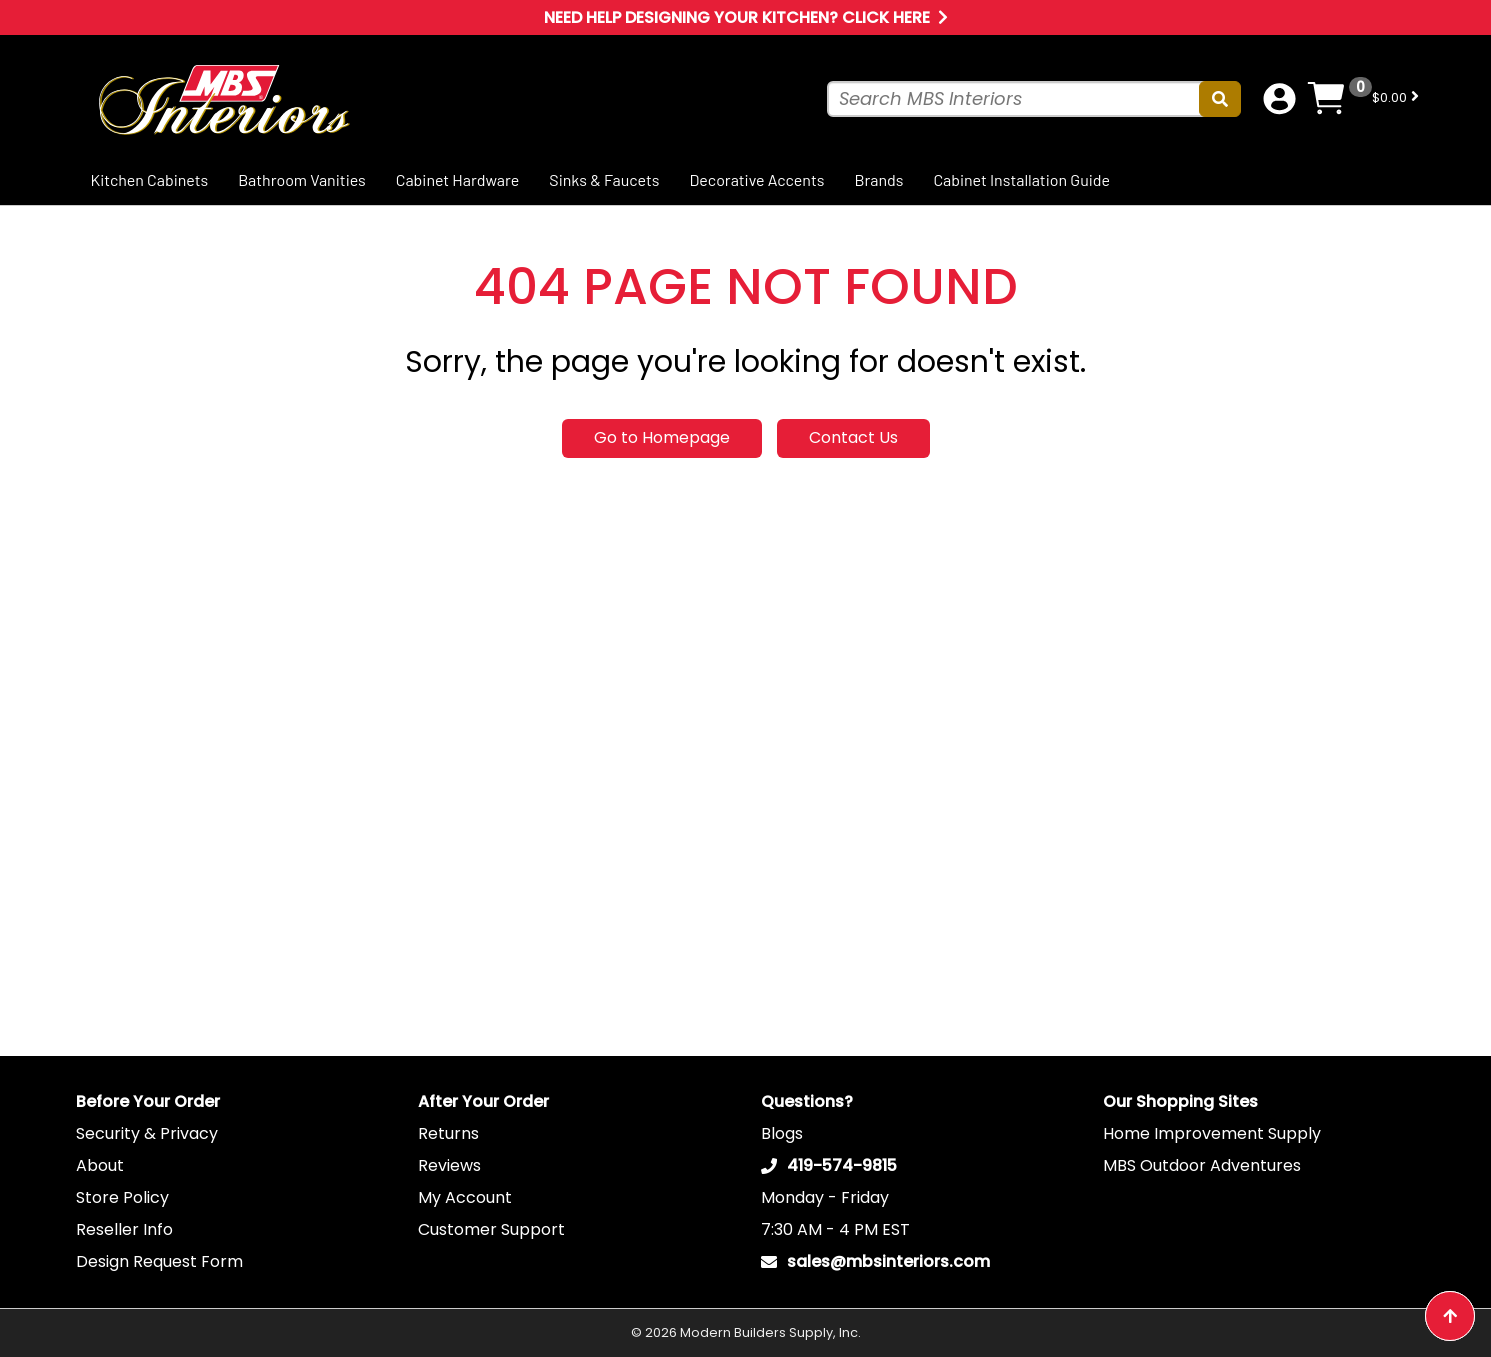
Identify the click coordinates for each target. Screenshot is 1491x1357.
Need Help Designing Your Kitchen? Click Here (746, 17)
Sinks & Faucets (604, 179)
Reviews (449, 1165)
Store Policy (122, 1197)
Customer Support (491, 1229)
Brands (878, 179)
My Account (465, 1197)
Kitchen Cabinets (150, 179)
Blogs (782, 1133)
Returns (448, 1133)
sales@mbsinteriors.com (888, 1261)
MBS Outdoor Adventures (1202, 1165)
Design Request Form (159, 1261)
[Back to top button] (1450, 1316)
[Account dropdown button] (1279, 99)
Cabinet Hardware (457, 179)
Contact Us (853, 437)
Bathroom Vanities (302, 179)
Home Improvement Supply (1212, 1133)
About (100, 1165)
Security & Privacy (147, 1133)
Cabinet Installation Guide (1021, 179)
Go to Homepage (662, 437)
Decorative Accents (756, 179)
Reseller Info (124, 1229)
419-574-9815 (842, 1165)
